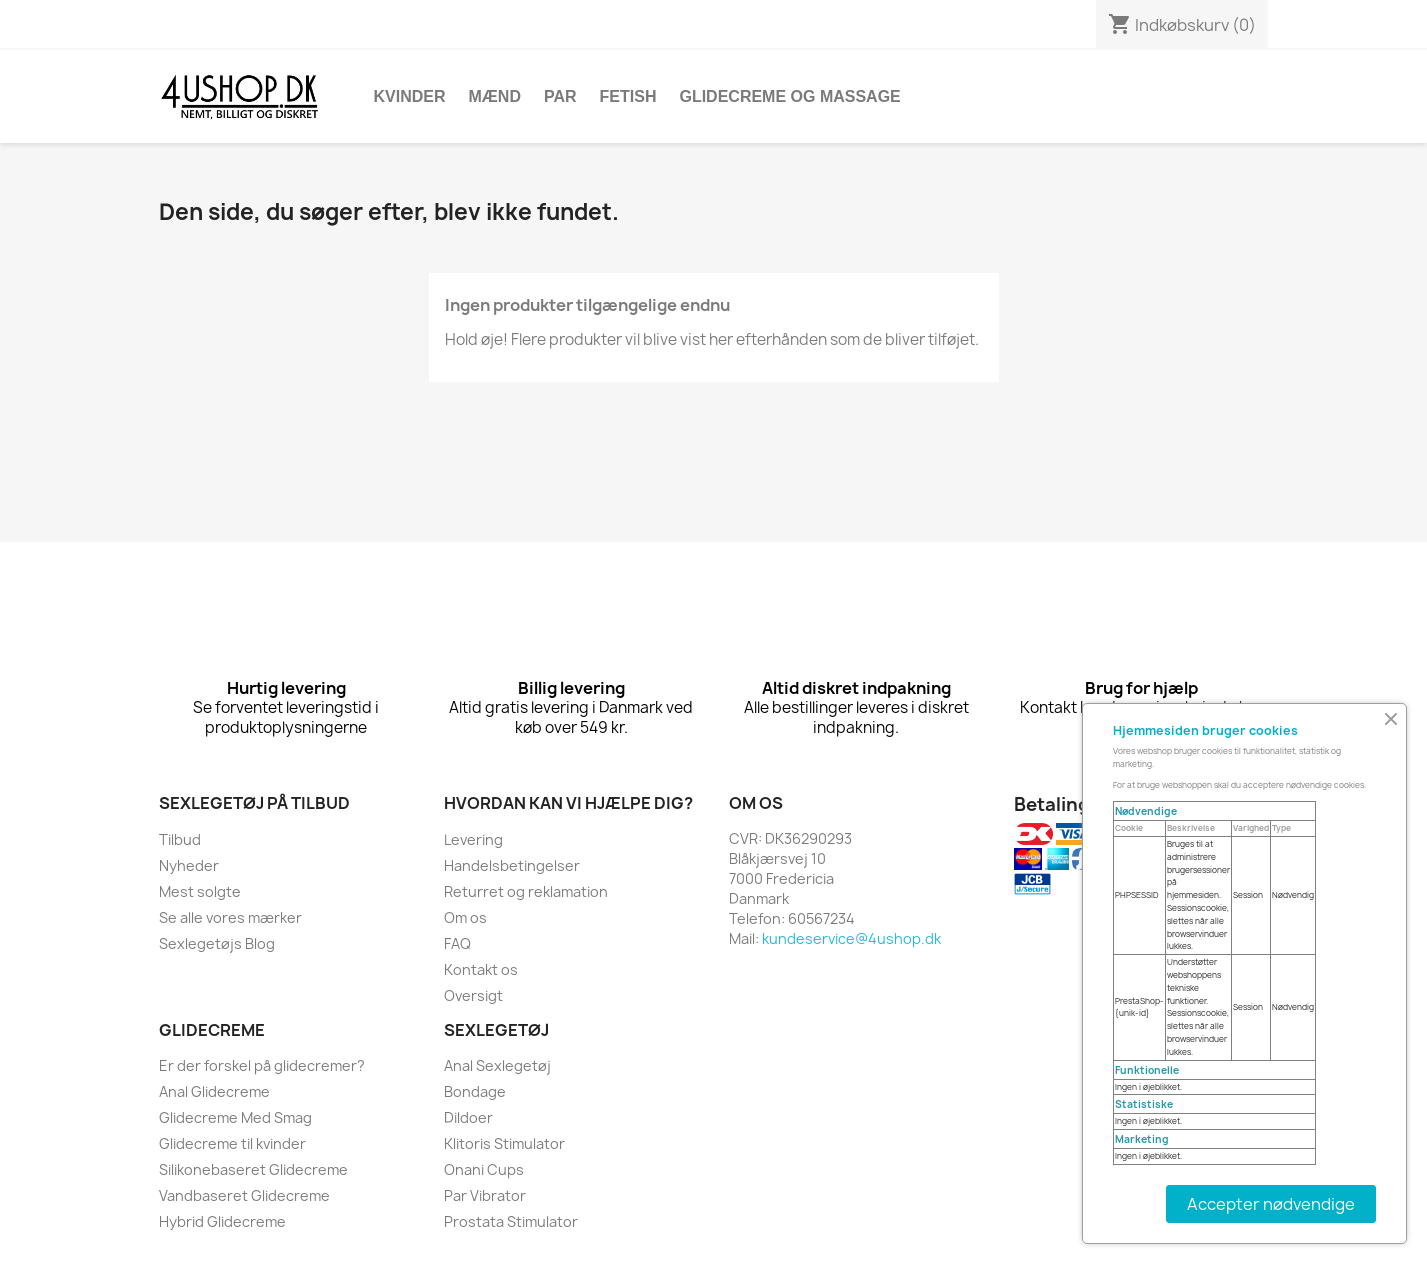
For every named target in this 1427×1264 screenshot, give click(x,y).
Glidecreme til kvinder (232, 1143)
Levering (473, 839)
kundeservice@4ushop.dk (851, 938)
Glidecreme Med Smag (235, 1117)
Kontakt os (481, 969)
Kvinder (410, 96)
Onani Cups (484, 1169)
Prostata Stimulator (511, 1221)
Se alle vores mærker (230, 917)
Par (560, 96)
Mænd (495, 96)
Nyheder (189, 865)
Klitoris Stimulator (504, 1143)
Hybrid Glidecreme (222, 1221)
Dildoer (468, 1117)
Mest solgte (200, 891)
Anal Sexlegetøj (497, 1065)
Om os (465, 917)
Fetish (628, 96)
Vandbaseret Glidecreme (244, 1195)
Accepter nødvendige (1271, 1204)
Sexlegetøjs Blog (217, 943)
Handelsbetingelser (512, 865)
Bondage (475, 1091)
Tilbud (180, 839)
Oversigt (473, 995)
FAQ (457, 943)
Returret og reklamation (526, 891)
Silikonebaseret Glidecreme (253, 1169)
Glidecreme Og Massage (789, 96)
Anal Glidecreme (214, 1091)
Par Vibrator (485, 1195)
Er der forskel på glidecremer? (262, 1065)
